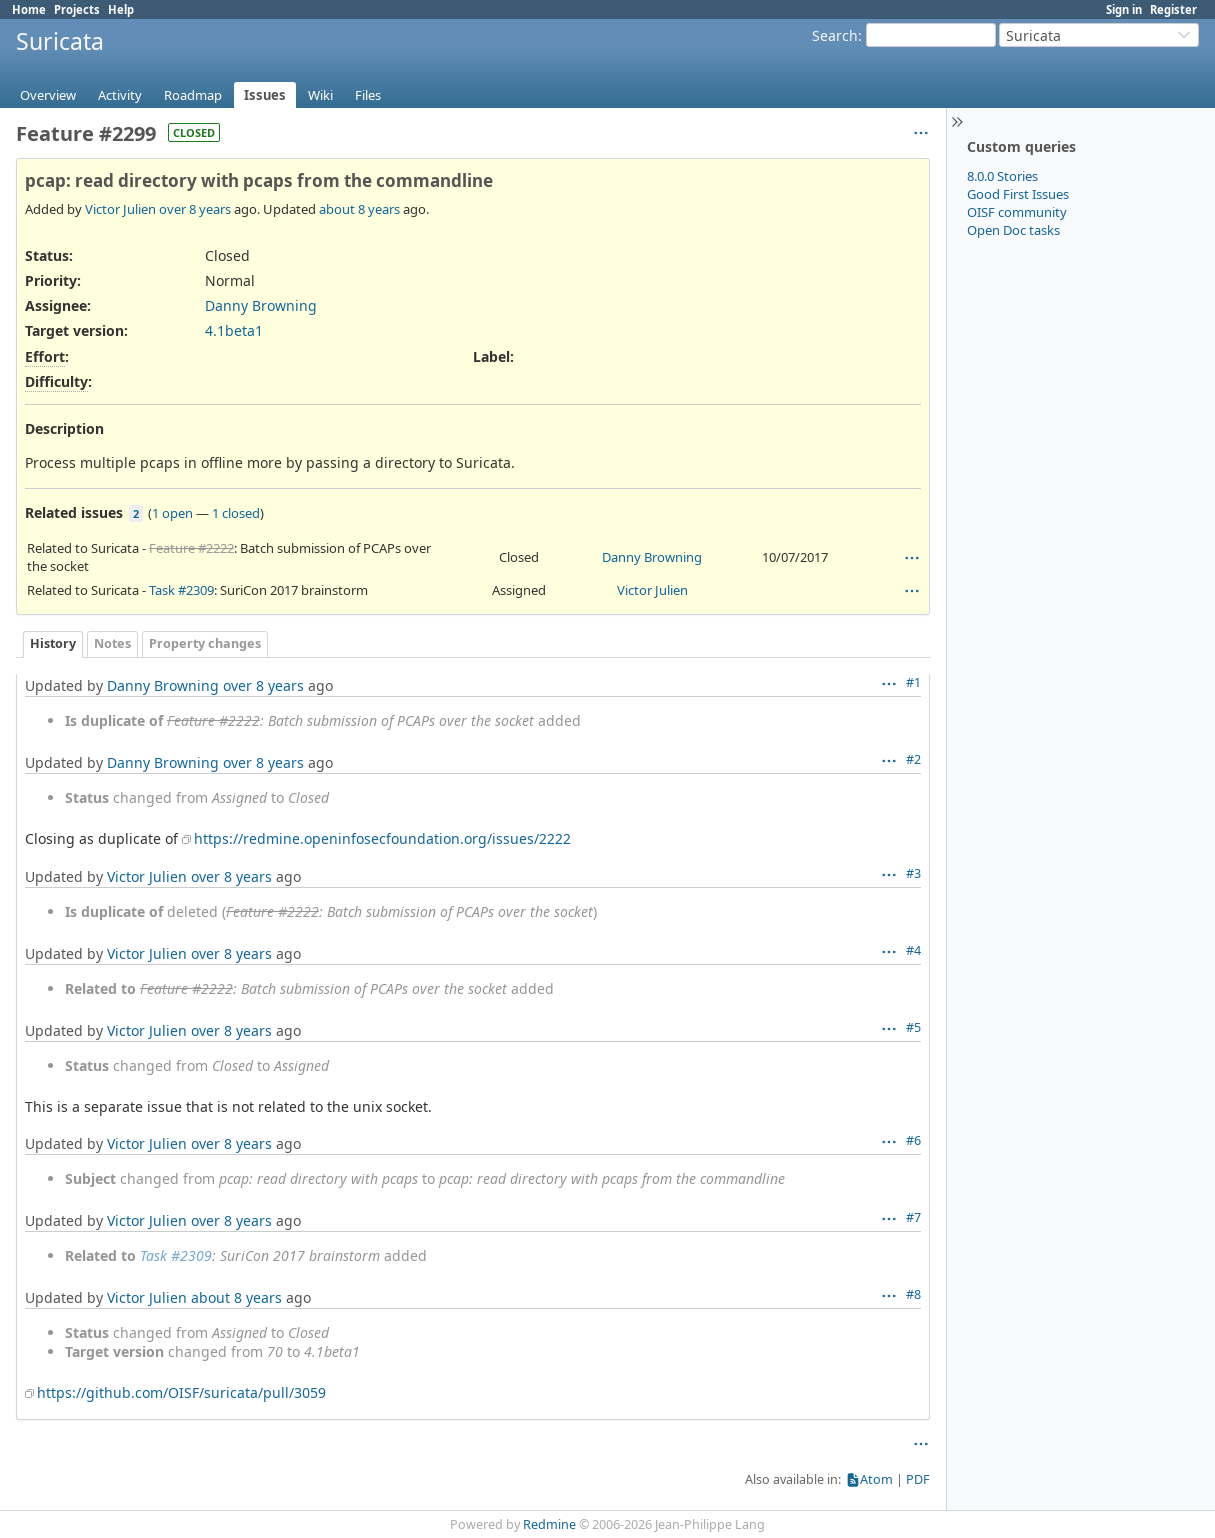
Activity (120, 95)
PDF (918, 1479)
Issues (265, 95)
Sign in (1124, 9)
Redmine (549, 1524)
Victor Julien (120, 209)
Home (29, 9)
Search (835, 35)
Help (121, 9)
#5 (913, 1027)
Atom (876, 1479)
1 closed (236, 513)
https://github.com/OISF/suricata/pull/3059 (181, 1392)
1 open (172, 513)
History (53, 643)
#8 (913, 1294)
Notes (112, 643)
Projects (77, 9)
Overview (48, 95)
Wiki (320, 95)
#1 (913, 682)
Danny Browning (261, 305)
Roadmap (193, 95)
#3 (913, 873)
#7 (913, 1217)
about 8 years (359, 209)
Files (368, 95)
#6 (913, 1140)
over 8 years (195, 209)
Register (1173, 9)
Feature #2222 (191, 548)
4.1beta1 (234, 330)
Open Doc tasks (1013, 230)
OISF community (1017, 212)
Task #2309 (181, 590)
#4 (913, 950)
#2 (913, 759)
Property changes (205, 643)
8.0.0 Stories (1002, 176)
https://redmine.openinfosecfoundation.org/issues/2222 (382, 838)
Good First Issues (1018, 194)
